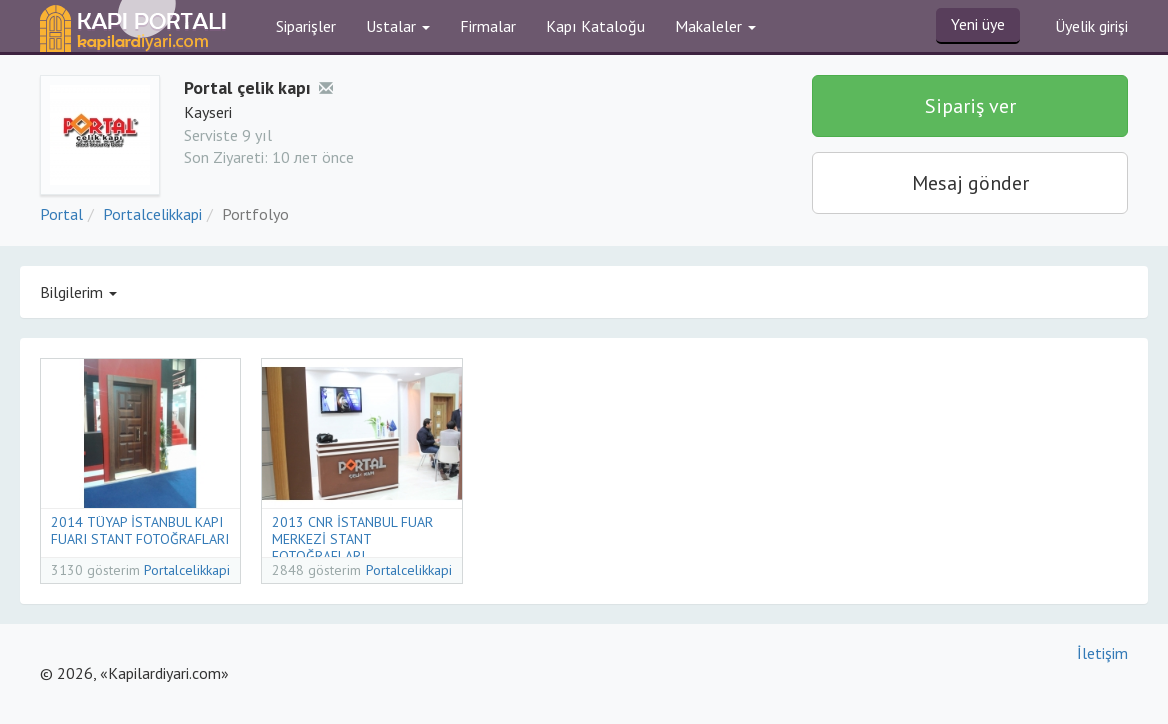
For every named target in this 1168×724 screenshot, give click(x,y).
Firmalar (488, 26)
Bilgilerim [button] (78, 292)
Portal (61, 214)
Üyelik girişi (1091, 26)
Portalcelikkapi (152, 214)
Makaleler (715, 26)
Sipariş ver (970, 106)
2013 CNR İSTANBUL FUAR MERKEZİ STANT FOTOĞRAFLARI (352, 539)
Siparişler (306, 26)
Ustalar (398, 26)
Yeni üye (978, 24)
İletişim (1102, 653)
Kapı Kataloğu (595, 26)
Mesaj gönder (970, 183)
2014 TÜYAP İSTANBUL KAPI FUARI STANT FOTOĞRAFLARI (140, 530)
